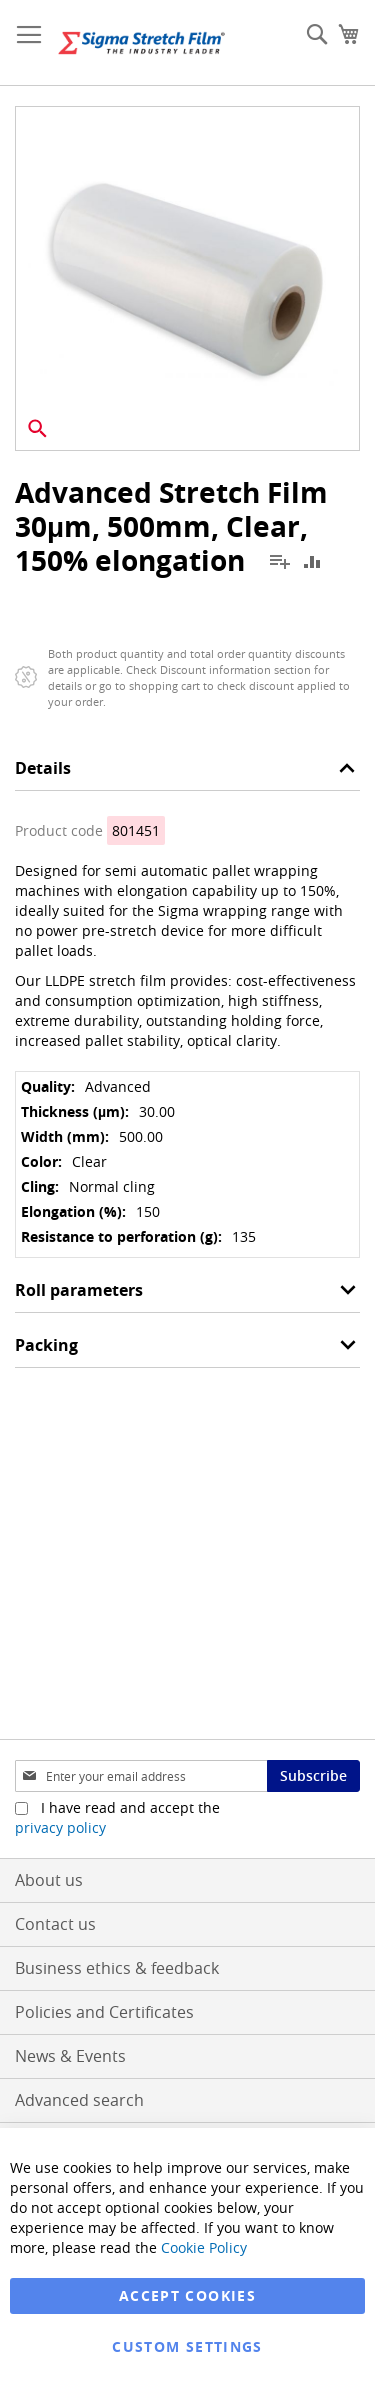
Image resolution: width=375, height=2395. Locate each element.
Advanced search (79, 2100)
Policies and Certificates (104, 2012)
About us (49, 1880)
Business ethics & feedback (117, 1968)
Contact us (55, 1924)
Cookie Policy (204, 2247)
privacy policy (60, 1827)
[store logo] (141, 43)
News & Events (70, 2056)
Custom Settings (187, 2346)
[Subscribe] (313, 1776)
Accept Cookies (187, 2295)
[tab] (187, 773)
